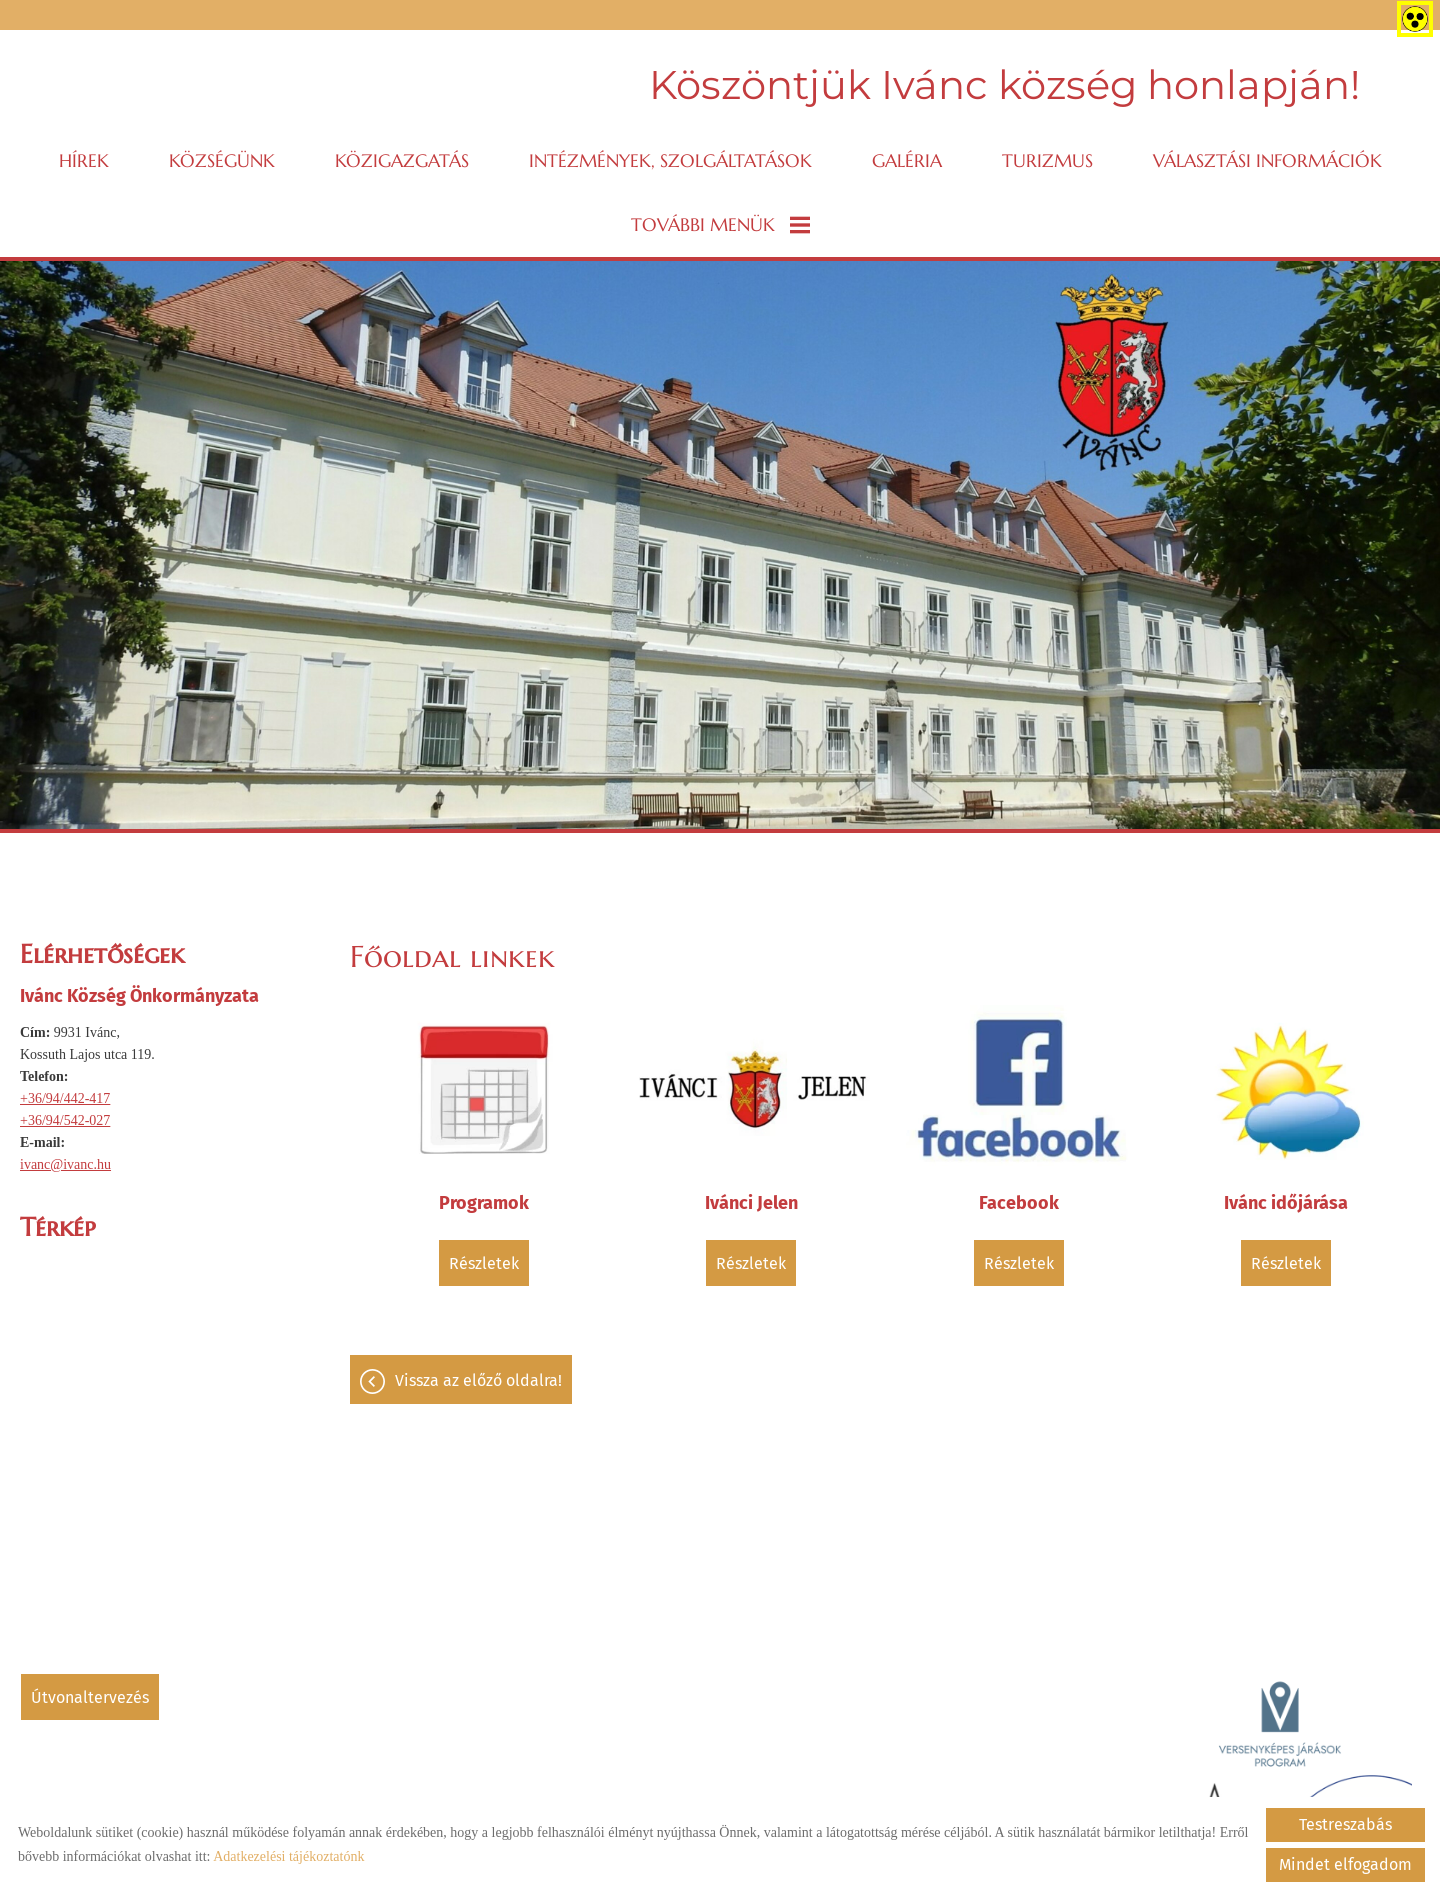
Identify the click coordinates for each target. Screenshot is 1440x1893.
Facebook (1019, 1203)
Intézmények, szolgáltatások (670, 160)
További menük (720, 224)
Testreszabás (1345, 1824)
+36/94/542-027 (65, 1120)
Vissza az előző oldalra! (478, 1380)
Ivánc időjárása (1286, 1203)
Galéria (907, 160)
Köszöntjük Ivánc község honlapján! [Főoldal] (1004, 84)
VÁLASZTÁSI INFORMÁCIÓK (1267, 160)
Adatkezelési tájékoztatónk (288, 1856)
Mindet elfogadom (1345, 1864)
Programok (484, 1203)
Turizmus (1047, 160)
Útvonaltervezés (90, 1697)
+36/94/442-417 (65, 1098)
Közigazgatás (402, 160)
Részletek (484, 1263)
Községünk (222, 160)
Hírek (84, 160)
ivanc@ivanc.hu (65, 1164)
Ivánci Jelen (751, 1203)
